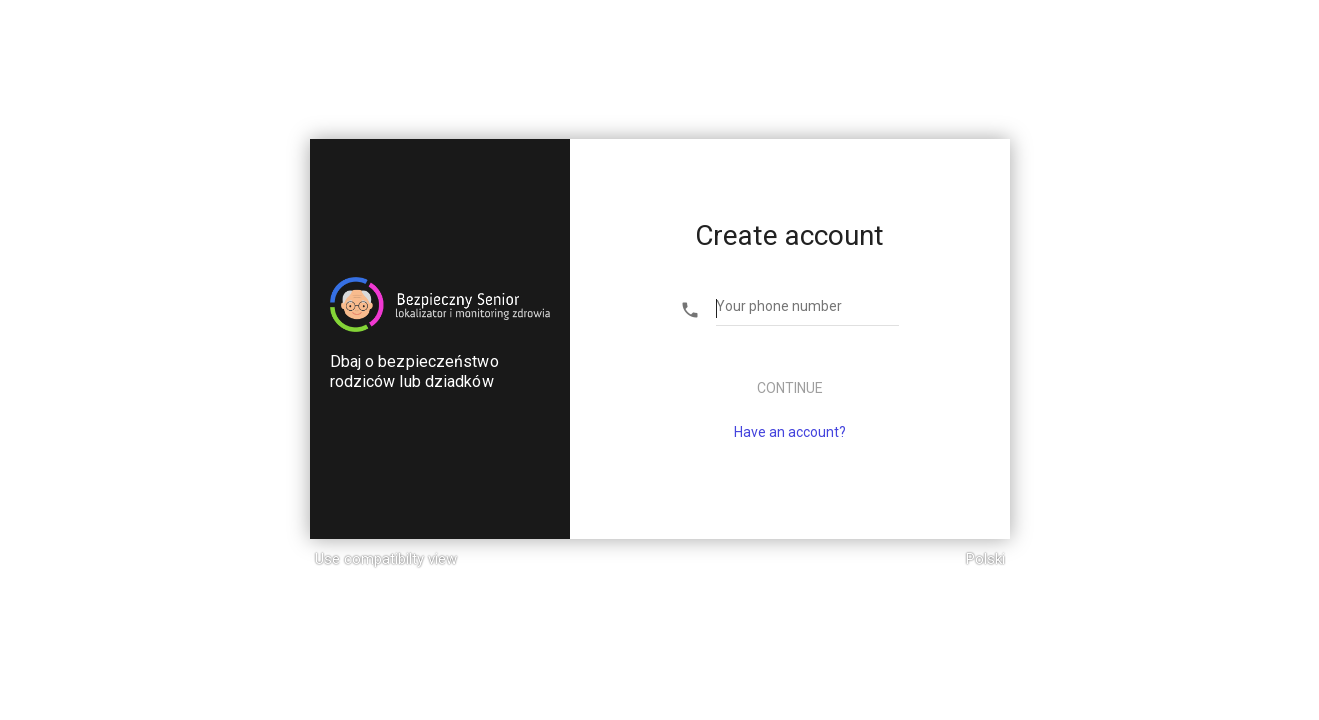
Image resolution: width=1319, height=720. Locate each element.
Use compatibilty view (386, 559)
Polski (985, 559)
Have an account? (790, 432)
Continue (790, 388)
